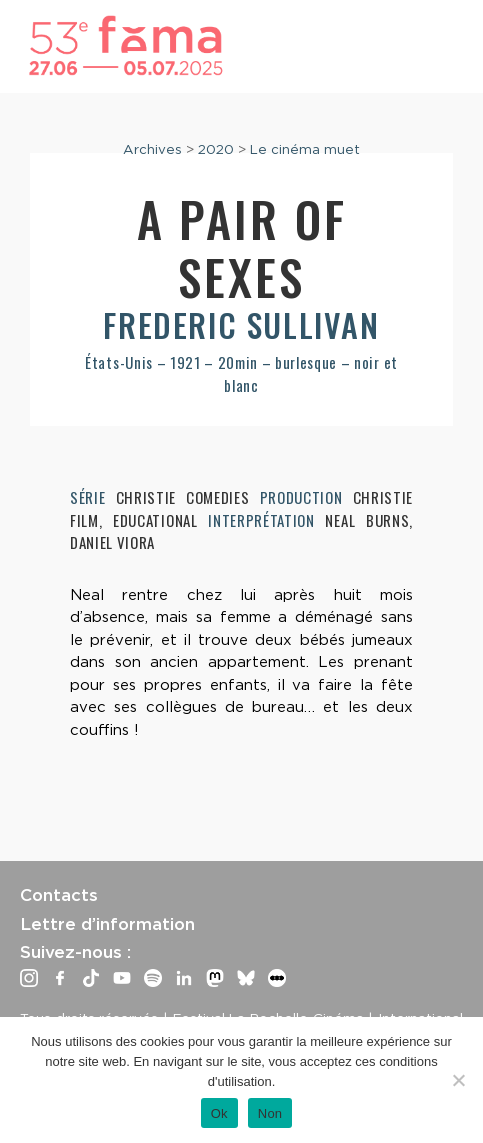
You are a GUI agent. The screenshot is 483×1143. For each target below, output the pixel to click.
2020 (216, 149)
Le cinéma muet (305, 149)
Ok (219, 1113)
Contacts (59, 895)
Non (270, 1113)
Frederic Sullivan (241, 324)
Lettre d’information (107, 924)
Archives (152, 149)
